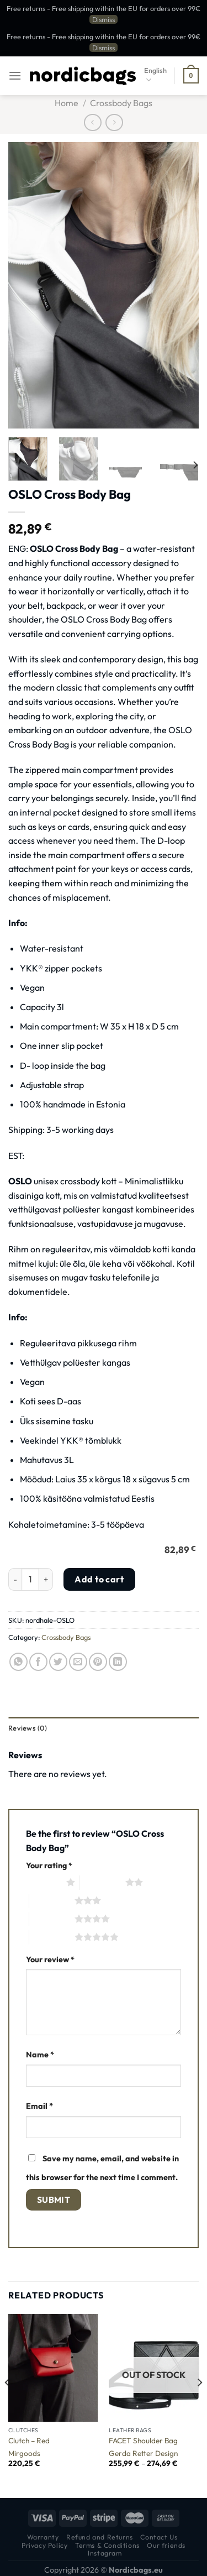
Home (66, 102)
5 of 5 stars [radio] (52, 1936)
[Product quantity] (30, 1579)
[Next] (194, 465)
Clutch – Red (29, 2441)
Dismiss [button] (103, 19)
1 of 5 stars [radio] (43, 1882)
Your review (50, 1959)
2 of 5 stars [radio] (102, 1882)
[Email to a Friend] (78, 1662)
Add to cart (99, 1579)
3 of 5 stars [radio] (52, 1900)
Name (40, 2055)
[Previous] (7, 2405)
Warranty (43, 2537)
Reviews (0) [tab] (27, 1727)
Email (39, 2106)
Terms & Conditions (107, 2545)
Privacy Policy (45, 2545)
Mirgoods (24, 2453)
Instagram (105, 2553)
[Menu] (15, 75)
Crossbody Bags (121, 102)
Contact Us (158, 2537)
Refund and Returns (99, 2537)
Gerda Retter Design (143, 2453)
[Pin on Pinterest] (98, 1662)
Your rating (49, 1865)
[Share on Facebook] (38, 1662)
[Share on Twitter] (58, 1662)
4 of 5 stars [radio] (52, 1918)
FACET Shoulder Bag (143, 2441)
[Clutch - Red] (53, 2368)
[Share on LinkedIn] (118, 1662)
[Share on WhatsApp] (18, 1662)
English (155, 75)
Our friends (166, 2545)
